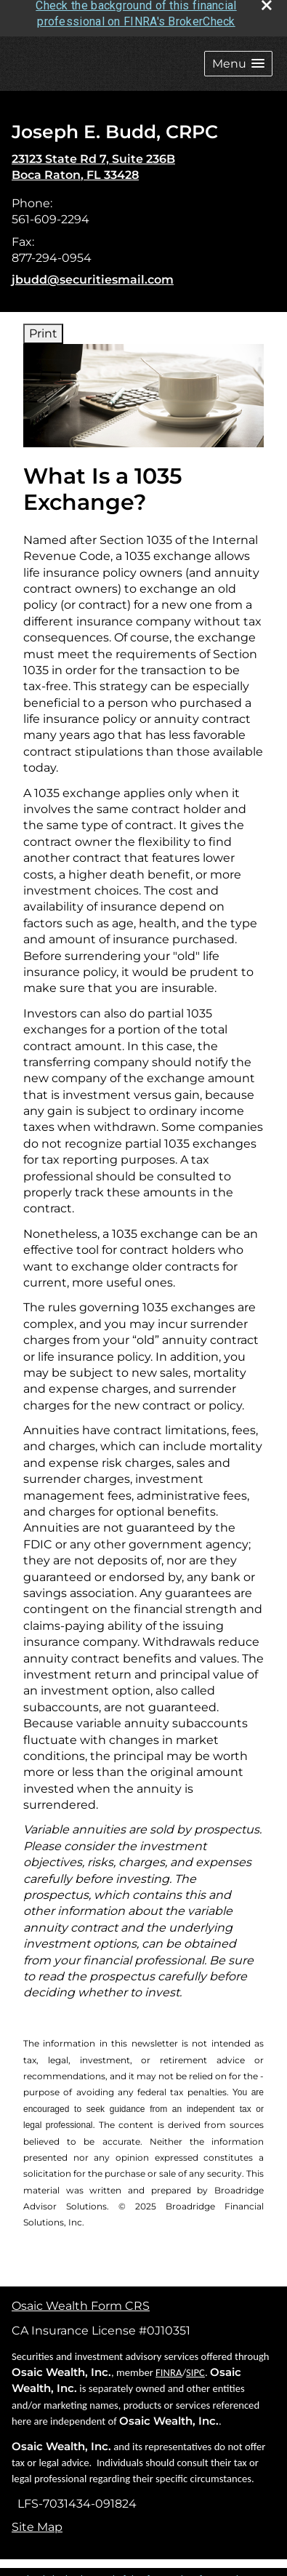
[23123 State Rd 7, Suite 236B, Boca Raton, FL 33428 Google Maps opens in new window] (93, 160)
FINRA (168, 2365)
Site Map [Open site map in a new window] (37, 2520)
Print (43, 326)
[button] (238, 55)
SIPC (195, 2365)
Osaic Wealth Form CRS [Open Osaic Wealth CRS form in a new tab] (81, 2298)
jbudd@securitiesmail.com (93, 272)
